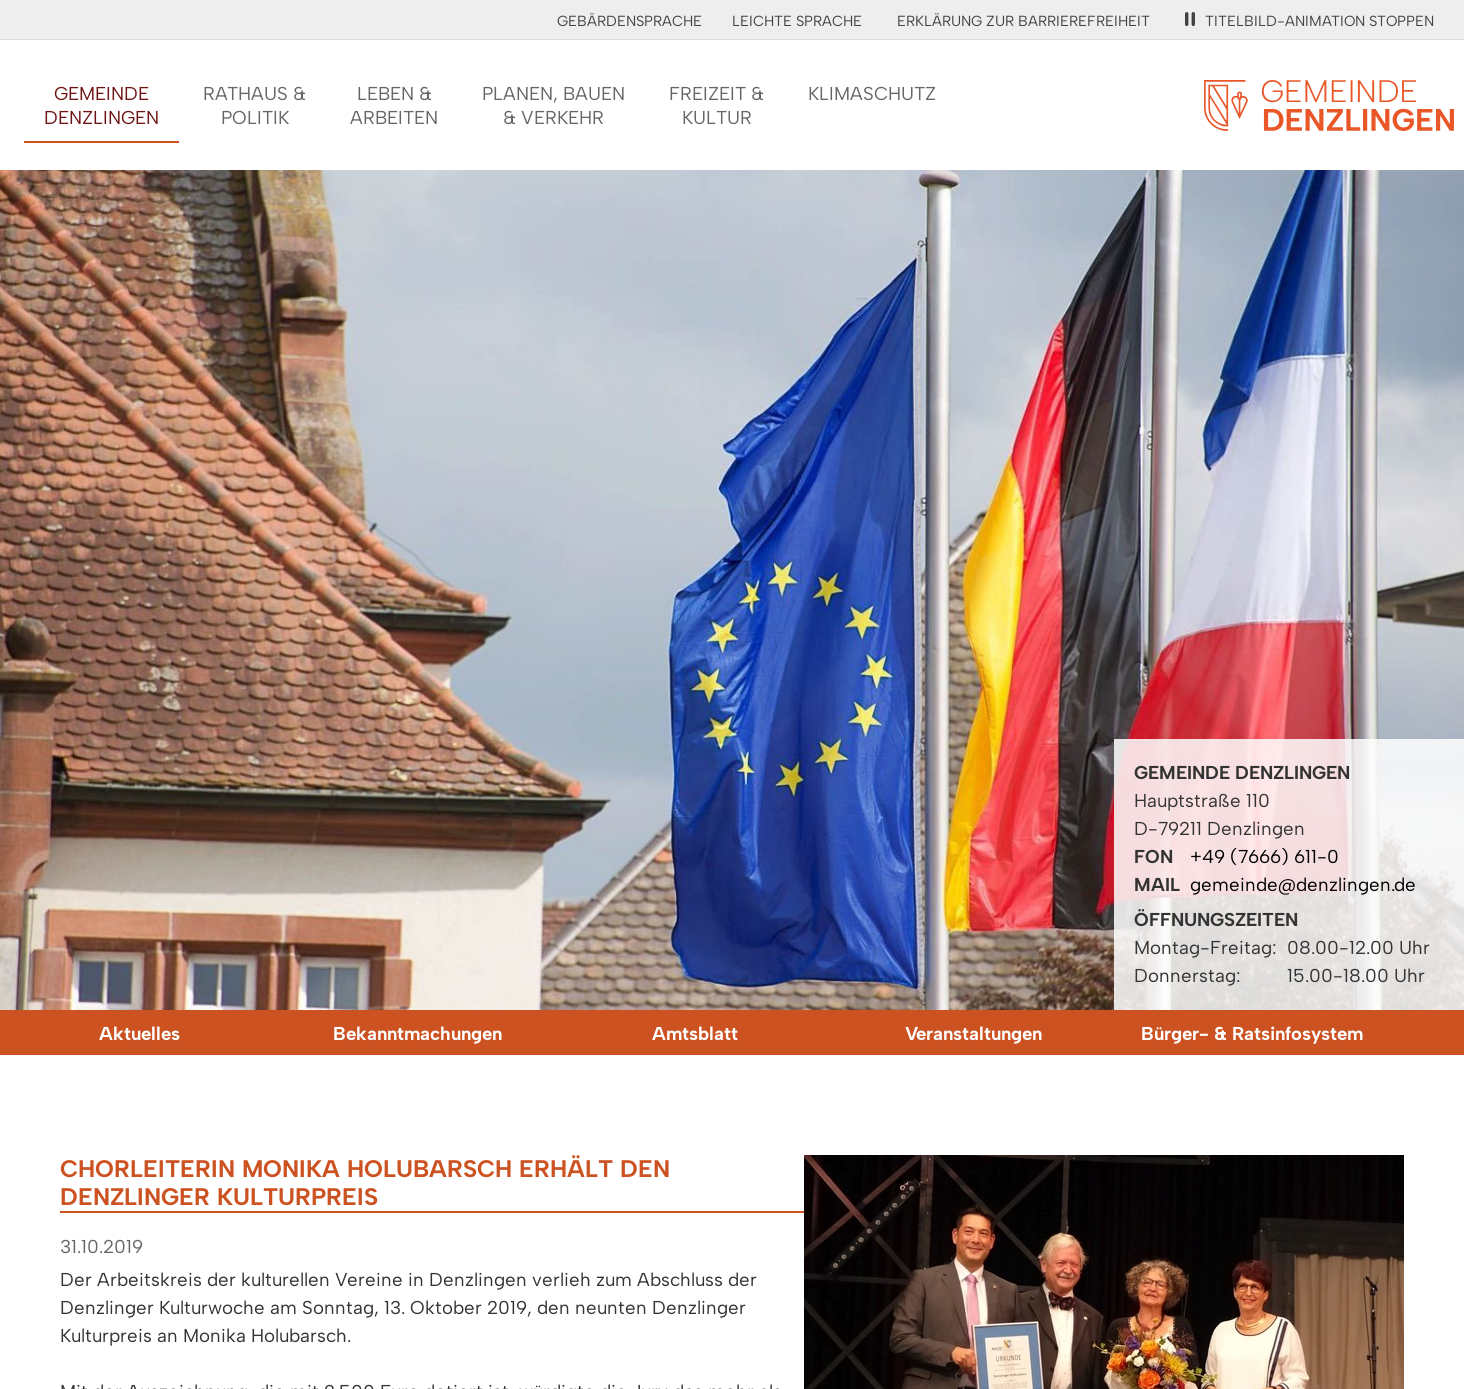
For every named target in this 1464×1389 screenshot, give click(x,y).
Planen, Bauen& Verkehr (553, 105)
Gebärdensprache (629, 21)
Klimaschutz (872, 93)
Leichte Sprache (797, 21)
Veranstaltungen (973, 1033)
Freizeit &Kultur (716, 105)
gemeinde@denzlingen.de (1303, 884)
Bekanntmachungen (417, 1033)
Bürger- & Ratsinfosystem (1252, 1033)
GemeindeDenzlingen (101, 105)
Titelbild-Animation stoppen (1309, 21)
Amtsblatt (695, 1033)
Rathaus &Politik (254, 105)
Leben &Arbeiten (394, 105)
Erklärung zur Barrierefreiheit (1023, 21)
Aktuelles (139, 1033)
